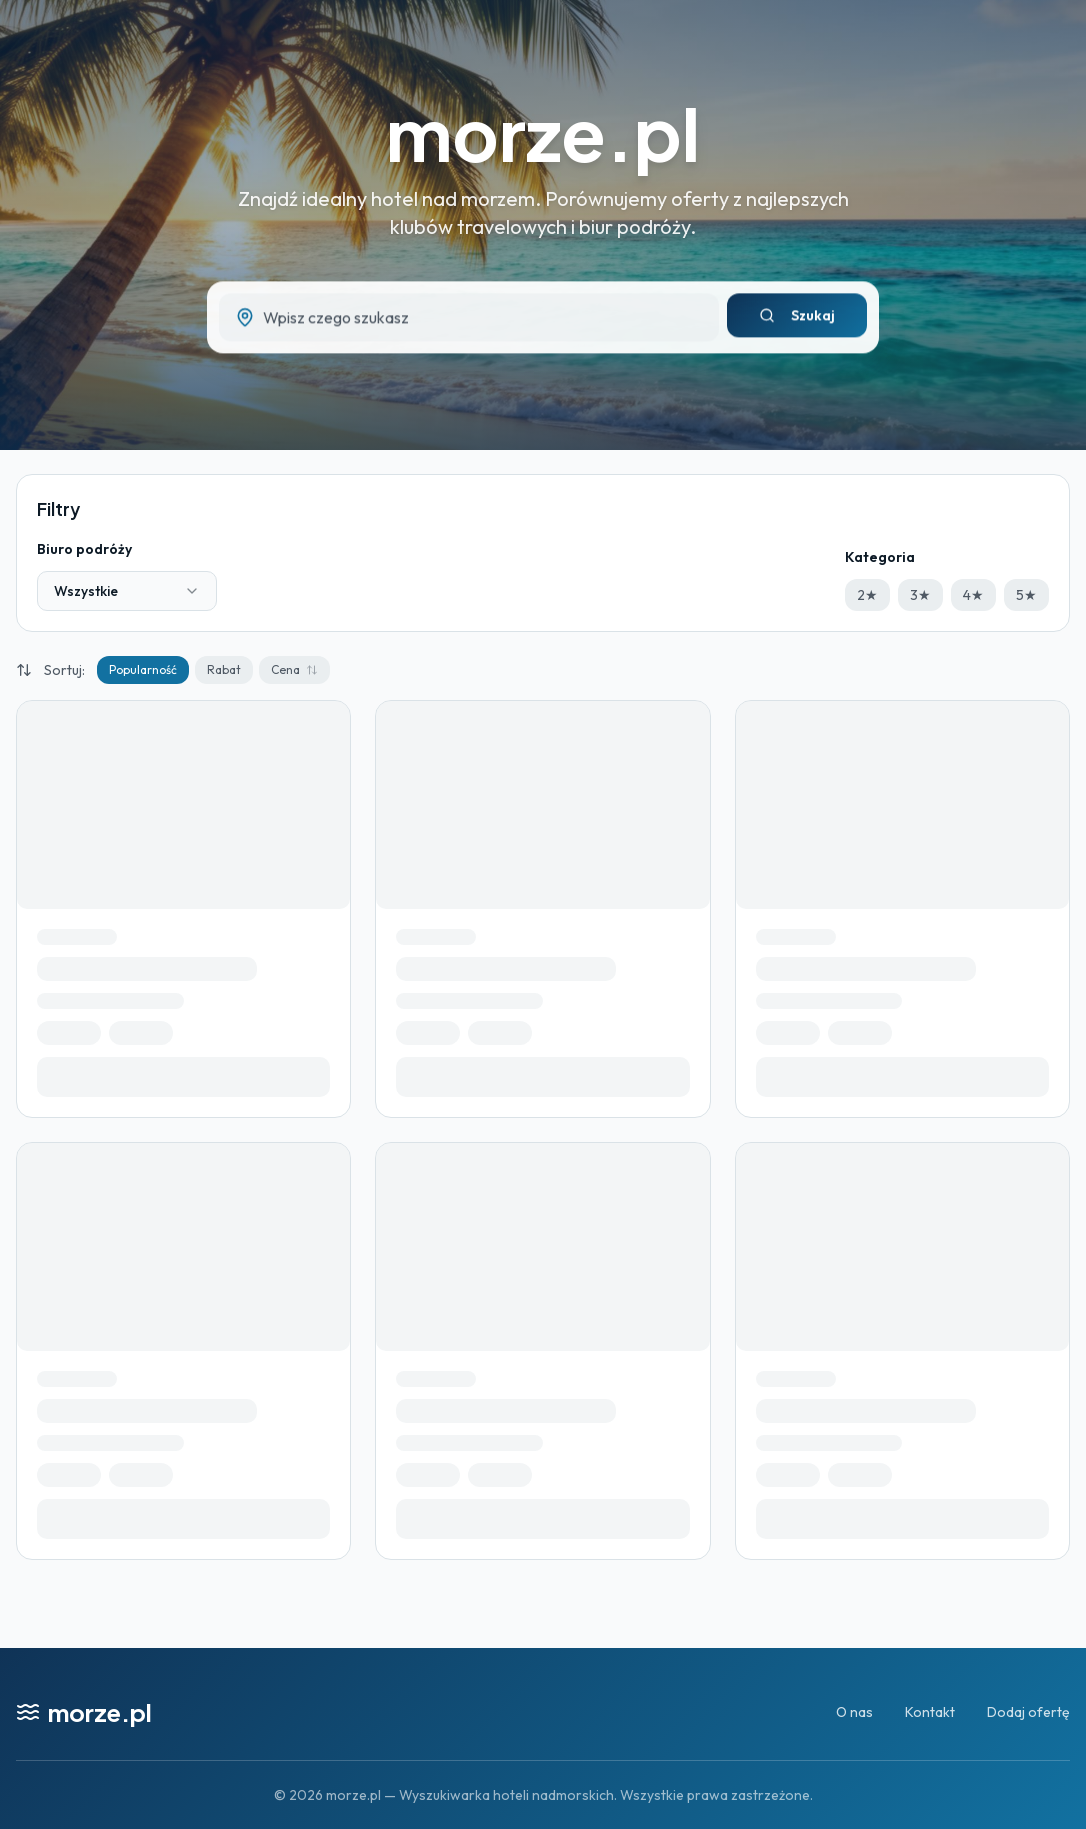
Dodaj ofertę (1028, 1712)
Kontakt (930, 1712)
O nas (854, 1712)
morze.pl (543, 132)
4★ (973, 595)
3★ (920, 595)
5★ (1026, 595)
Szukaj (797, 320)
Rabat (224, 669)
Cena (294, 669)
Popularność (143, 669)
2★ (867, 595)
